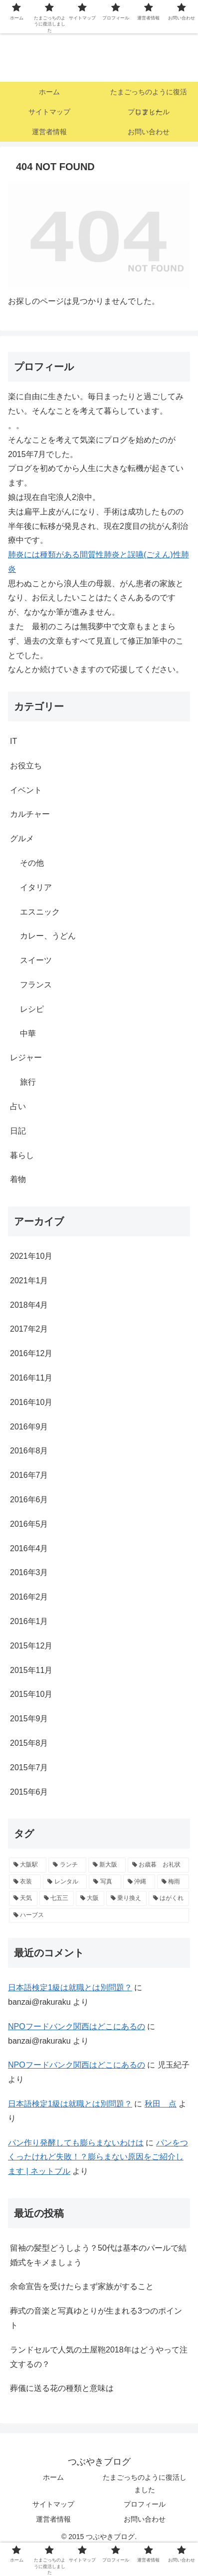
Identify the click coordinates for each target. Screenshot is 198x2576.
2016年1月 (29, 1621)
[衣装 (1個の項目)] (25, 1881)
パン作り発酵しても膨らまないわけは (76, 2142)
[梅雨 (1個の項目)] (173, 1881)
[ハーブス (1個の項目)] (99, 1915)
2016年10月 (31, 1402)
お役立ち (26, 765)
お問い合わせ (145, 2519)
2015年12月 (31, 1645)
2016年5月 (29, 1524)
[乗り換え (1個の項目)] (126, 1898)
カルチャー (30, 814)
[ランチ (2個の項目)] (67, 1865)
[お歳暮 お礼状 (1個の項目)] (158, 1865)
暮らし (22, 1155)
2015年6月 (29, 1792)
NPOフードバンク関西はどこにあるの (76, 2026)
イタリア (36, 887)
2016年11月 (31, 1378)
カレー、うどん (48, 936)
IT (13, 741)
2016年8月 (29, 1450)
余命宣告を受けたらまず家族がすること (82, 2286)
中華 (28, 1033)
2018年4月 (29, 1305)
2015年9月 (29, 1718)
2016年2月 (29, 1597)
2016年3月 (29, 1572)
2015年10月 (31, 1694)
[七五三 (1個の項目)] (56, 1898)
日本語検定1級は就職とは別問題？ (70, 1987)
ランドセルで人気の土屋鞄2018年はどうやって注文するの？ (99, 2356)
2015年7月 (29, 1767)
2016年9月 (29, 1426)
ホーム (53, 2477)
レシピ (32, 1009)
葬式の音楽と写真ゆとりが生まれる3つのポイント (96, 2318)
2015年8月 (29, 1743)
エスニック (40, 912)
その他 (32, 863)
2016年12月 (31, 1353)
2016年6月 (29, 1499)
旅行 (28, 1082)
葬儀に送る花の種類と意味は (62, 2388)
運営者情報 (53, 2519)
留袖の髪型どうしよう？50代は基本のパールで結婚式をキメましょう (98, 2255)
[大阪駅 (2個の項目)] (27, 1865)
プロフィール (145, 2504)
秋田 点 (161, 2104)
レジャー (26, 1057)
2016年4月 (29, 1548)
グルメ (22, 838)
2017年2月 (29, 1329)
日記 (18, 1131)
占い (18, 1106)
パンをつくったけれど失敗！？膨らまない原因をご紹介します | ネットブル (98, 2157)
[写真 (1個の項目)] (105, 1881)
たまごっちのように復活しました (145, 2483)
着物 (18, 1179)
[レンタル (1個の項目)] (65, 1881)
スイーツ (36, 960)
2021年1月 (29, 1280)
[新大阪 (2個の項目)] (107, 1865)
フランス (36, 984)
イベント (26, 790)
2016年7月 (29, 1475)
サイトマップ (53, 2504)
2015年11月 (31, 1670)
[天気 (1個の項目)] (23, 1898)
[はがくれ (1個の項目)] (169, 1898)
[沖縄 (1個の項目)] (139, 1881)
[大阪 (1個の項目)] (90, 1898)
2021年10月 (31, 1256)
